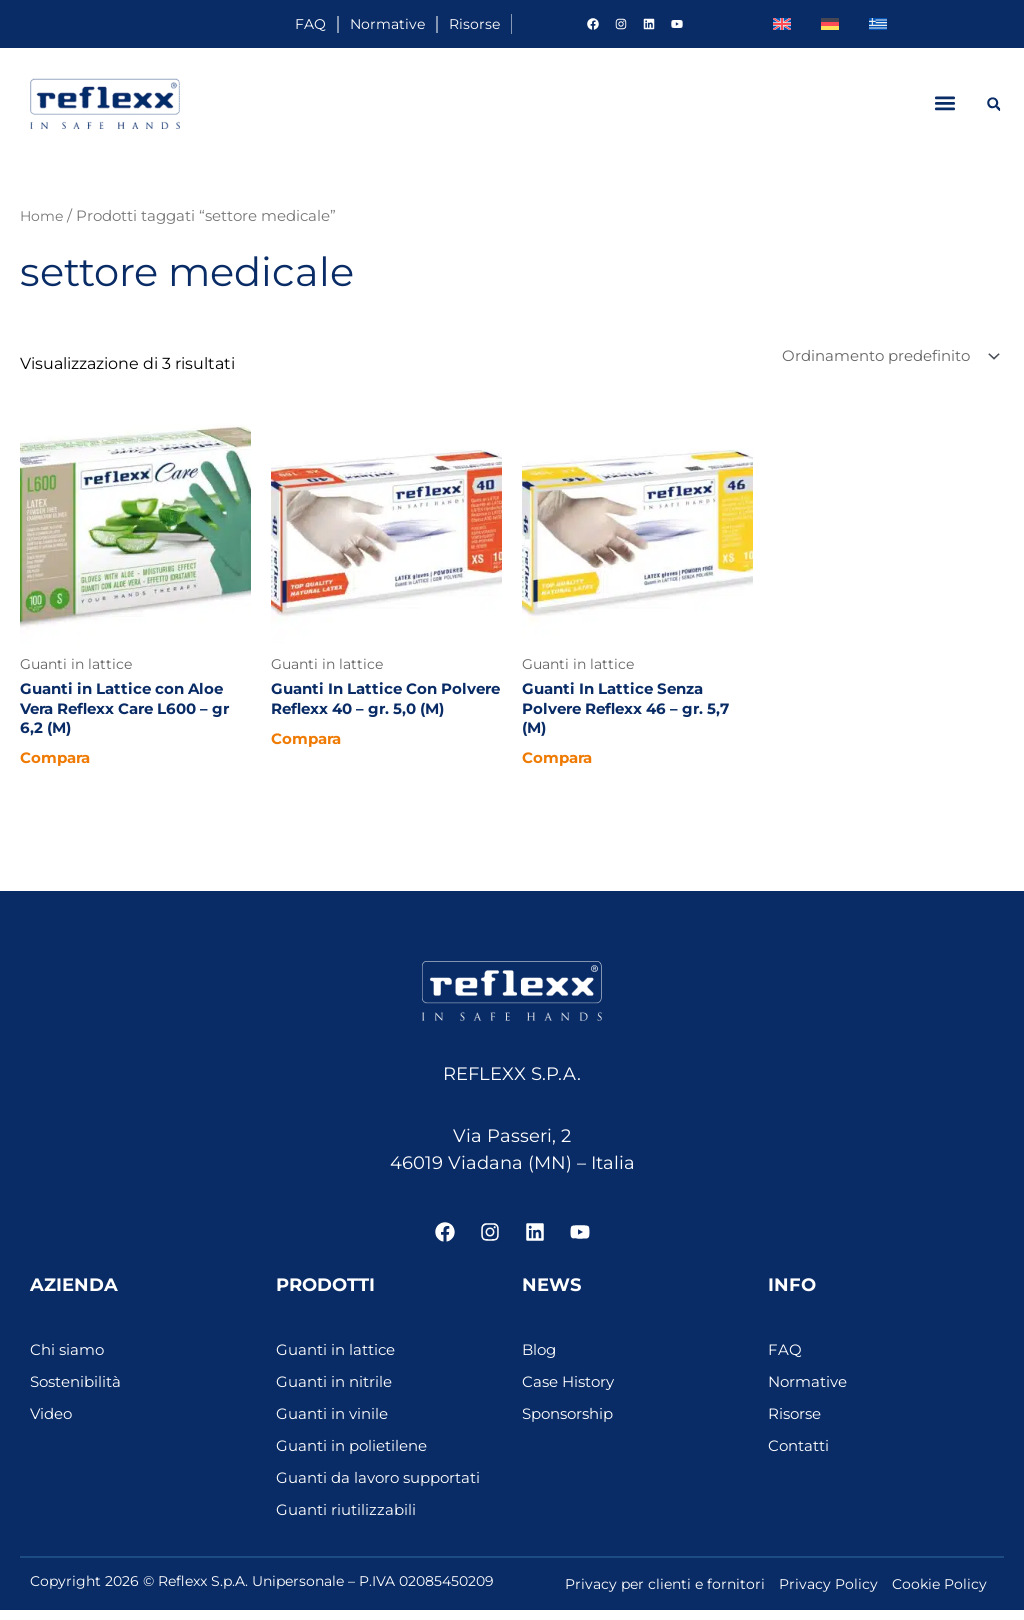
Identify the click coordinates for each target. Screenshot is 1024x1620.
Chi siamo (69, 1359)
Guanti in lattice (339, 1359)
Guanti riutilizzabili (349, 1519)
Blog (540, 1359)
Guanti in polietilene (357, 1455)
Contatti (801, 1455)
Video (53, 1423)
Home (43, 216)
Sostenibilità (79, 1391)
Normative (335, 23)
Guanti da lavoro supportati (385, 1487)
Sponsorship (572, 1423)
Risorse (457, 23)
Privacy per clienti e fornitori (665, 1594)
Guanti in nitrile (337, 1391)
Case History (571, 1391)
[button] (944, 103)
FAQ (226, 23)
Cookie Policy (939, 1594)
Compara (58, 766)
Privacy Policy (828, 1594)
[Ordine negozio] (881, 357)
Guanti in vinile (335, 1423)
